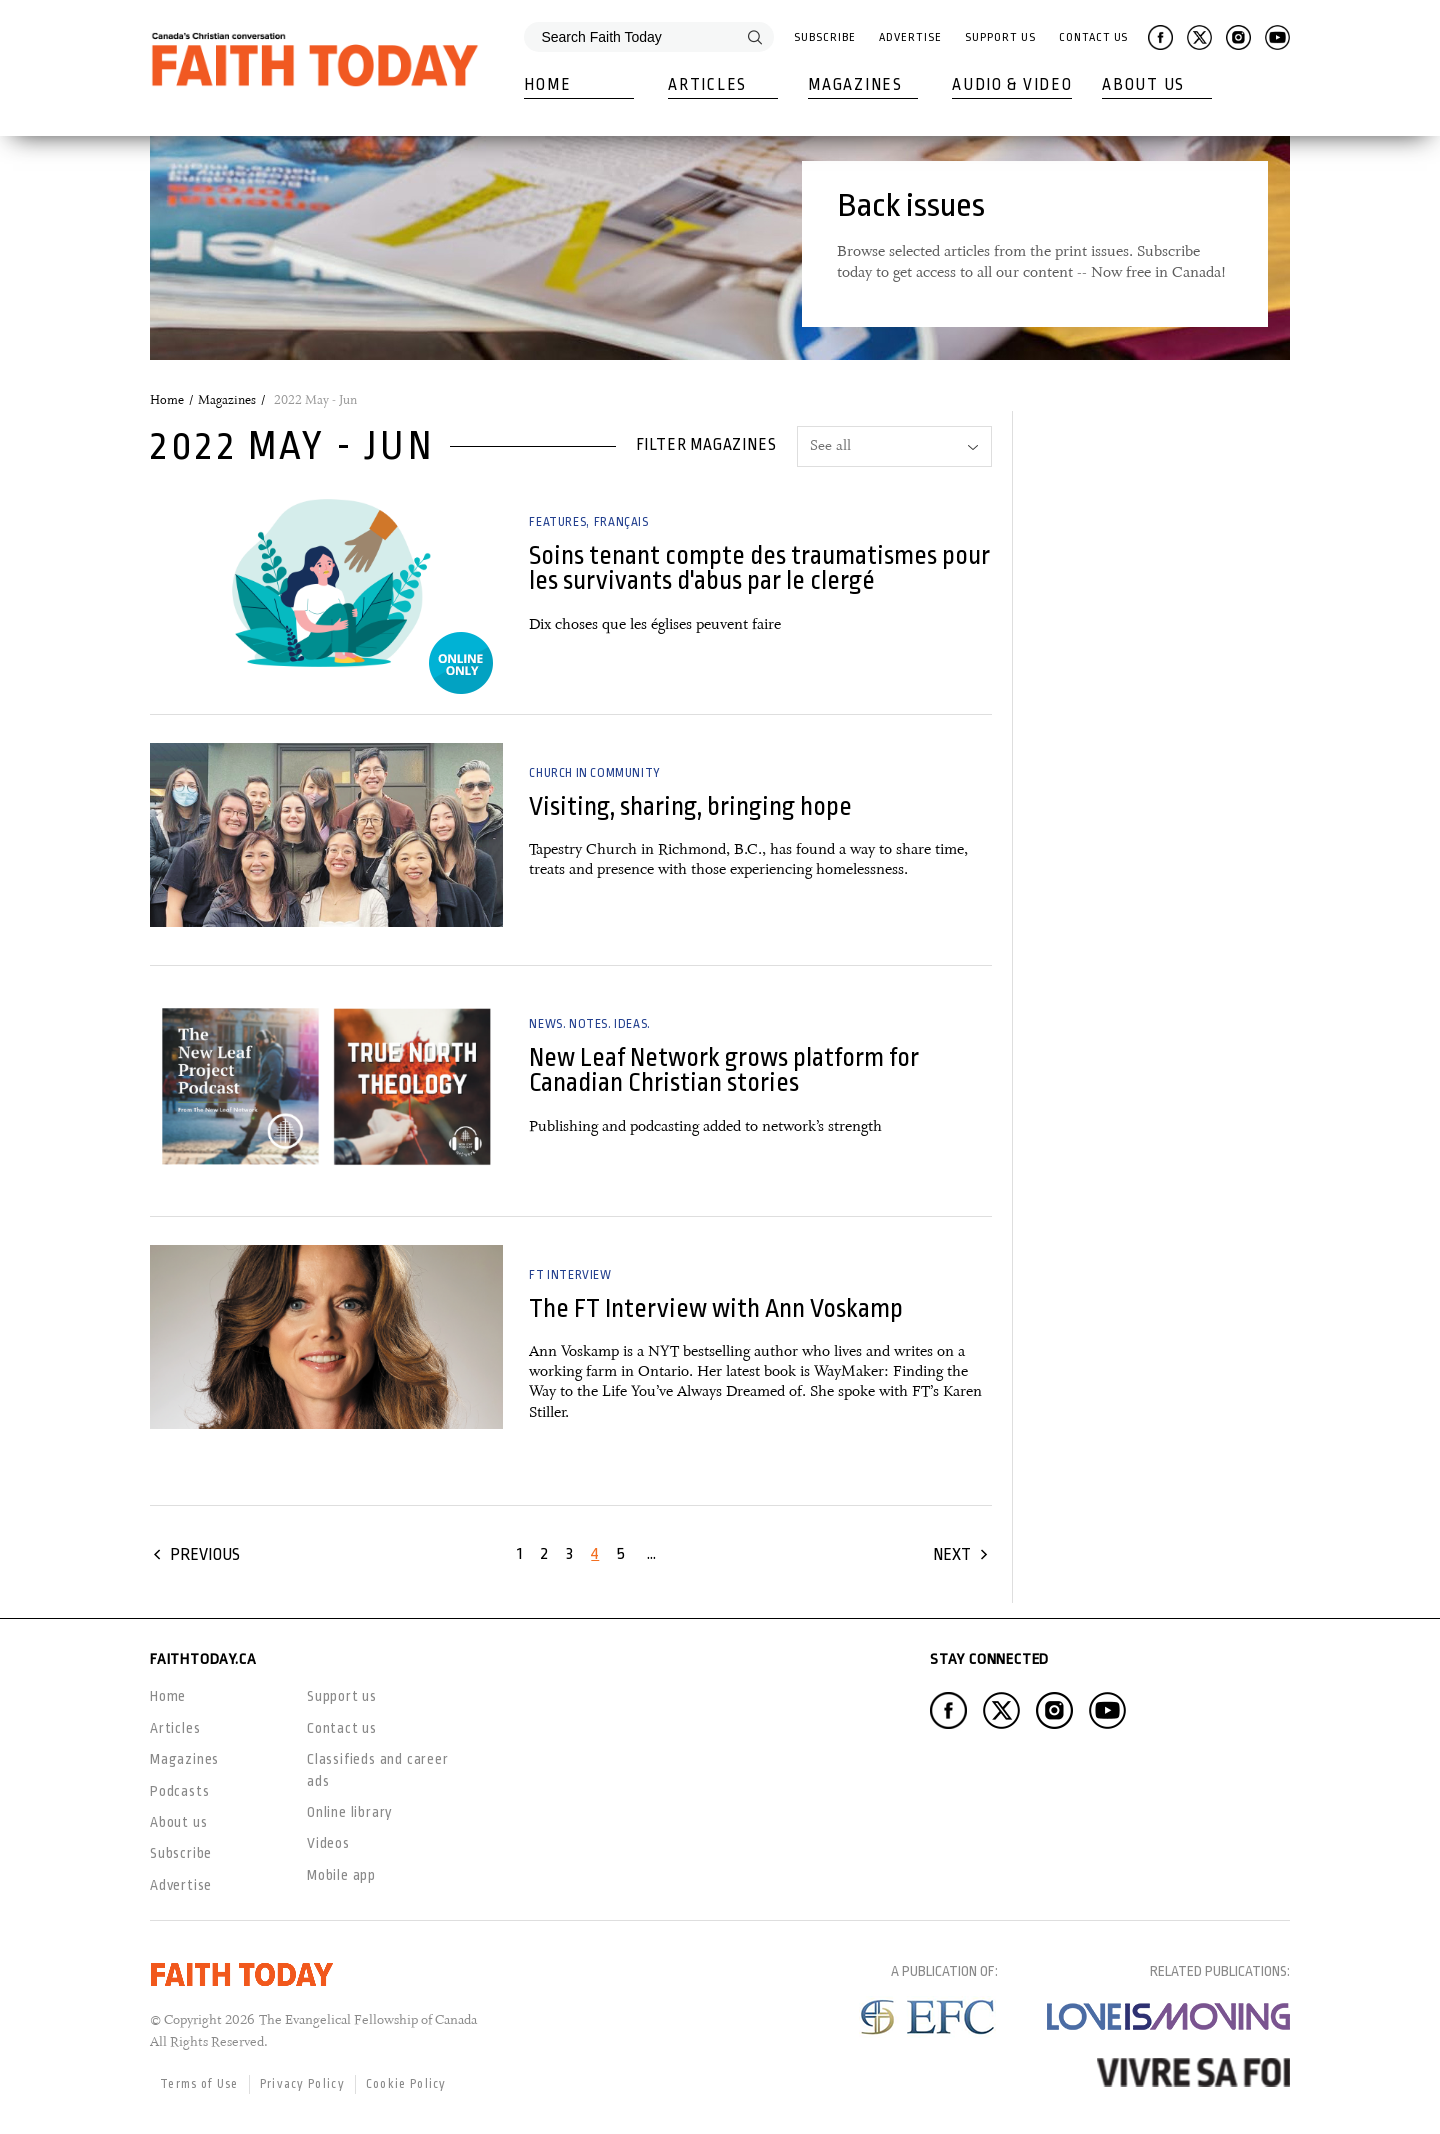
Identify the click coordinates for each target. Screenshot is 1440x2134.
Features (557, 522)
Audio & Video (1012, 85)
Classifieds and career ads (378, 1769)
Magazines (855, 85)
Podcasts (179, 1791)
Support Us (1000, 37)
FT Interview (570, 1275)
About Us (1143, 85)
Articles (707, 85)
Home (547, 85)
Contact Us (1093, 37)
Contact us (342, 1728)
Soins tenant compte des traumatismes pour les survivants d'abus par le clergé (759, 568)
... (651, 1553)
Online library (350, 1812)
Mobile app (341, 1875)
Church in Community (594, 773)
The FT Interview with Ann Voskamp (716, 1308)
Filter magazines (706, 445)
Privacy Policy (302, 2084)
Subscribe (824, 37)
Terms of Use (199, 2084)
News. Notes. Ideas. (589, 1024)
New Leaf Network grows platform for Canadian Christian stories (724, 1070)
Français (621, 522)
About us (178, 1822)
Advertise (910, 37)
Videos (328, 1843)
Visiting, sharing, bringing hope (690, 806)
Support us (342, 1696)
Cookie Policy (406, 2084)
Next (952, 1554)
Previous (205, 1554)
